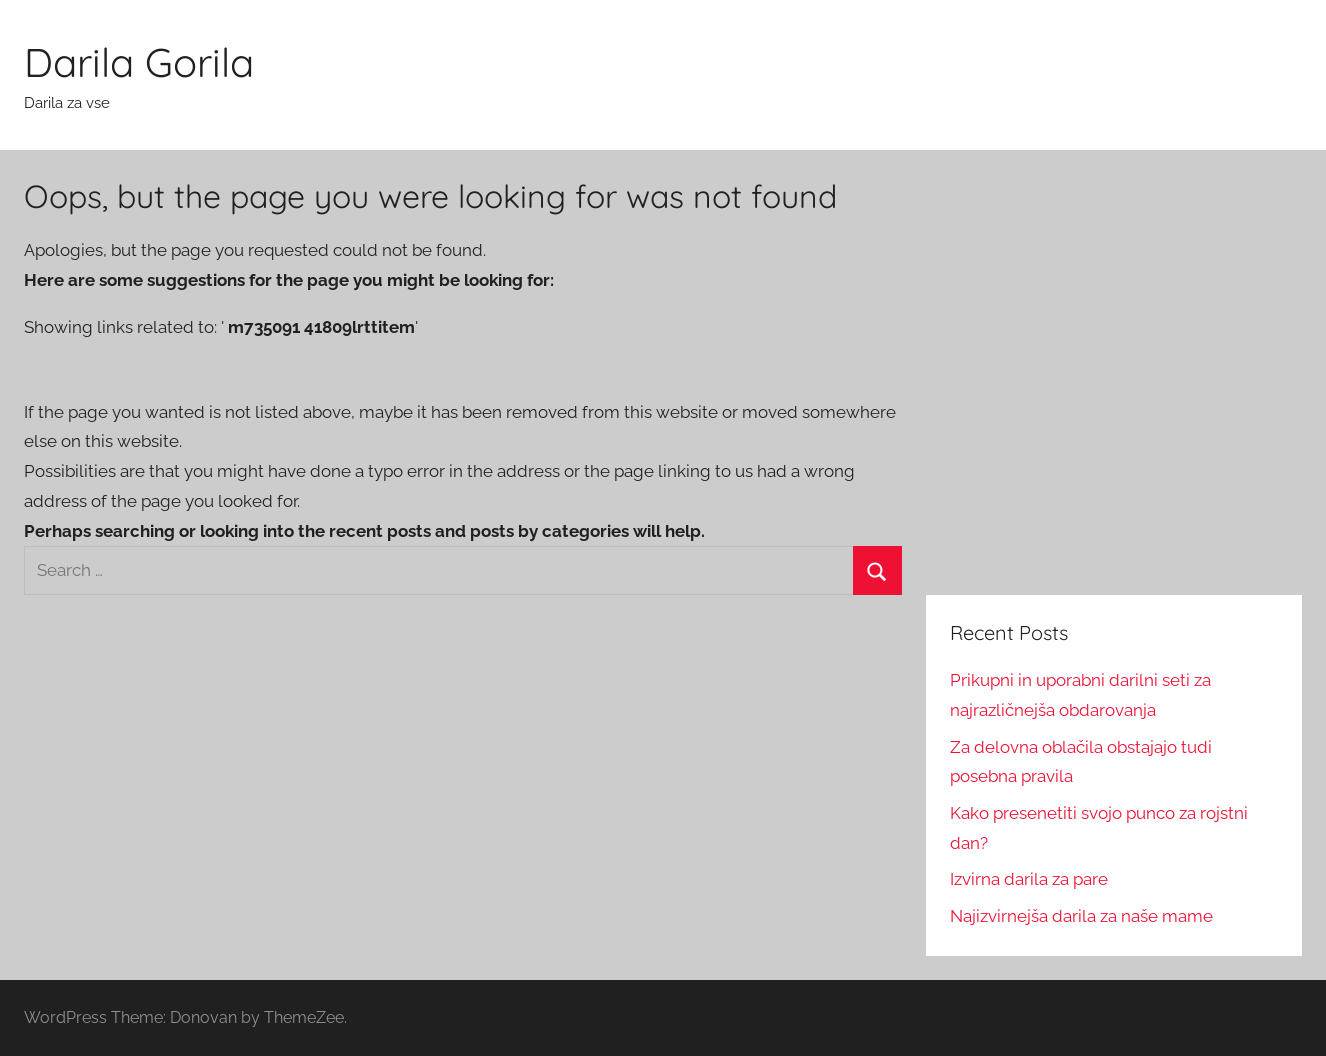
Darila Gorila (139, 62)
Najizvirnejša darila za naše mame (1081, 916)
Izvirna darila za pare (1029, 879)
